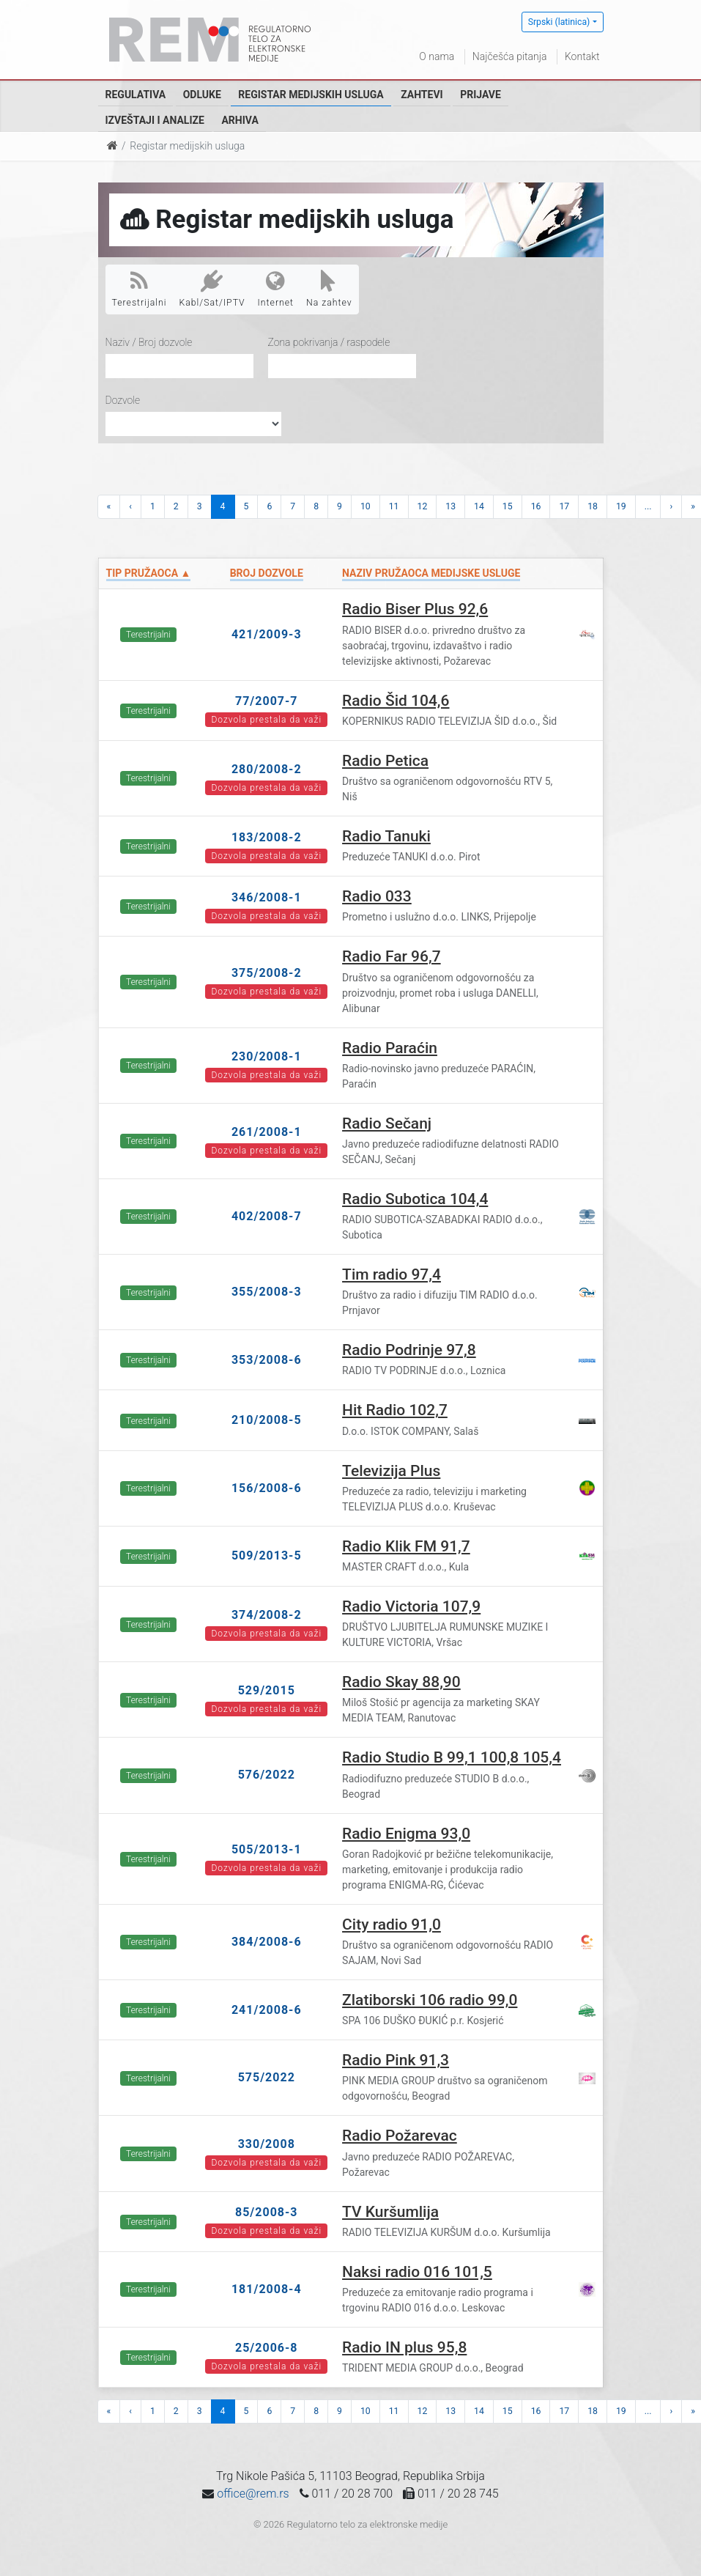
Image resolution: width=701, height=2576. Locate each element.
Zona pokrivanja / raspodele (329, 342)
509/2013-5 (266, 1555)
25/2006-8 (266, 2348)
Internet (276, 289)
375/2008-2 (266, 973)
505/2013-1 (266, 1849)
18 (592, 506)
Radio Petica (385, 761)
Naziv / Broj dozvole (149, 342)
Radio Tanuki (386, 836)
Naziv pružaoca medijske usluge (431, 573)
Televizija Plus (391, 1471)
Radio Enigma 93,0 (406, 1833)
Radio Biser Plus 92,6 (415, 609)
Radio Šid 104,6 (395, 700)
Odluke (202, 94)
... (648, 506)
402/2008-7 (266, 1216)
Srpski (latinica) (559, 22)
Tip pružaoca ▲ (148, 573)
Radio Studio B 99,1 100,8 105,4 (451, 1757)
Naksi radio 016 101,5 (417, 2272)
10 (365, 506)
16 (536, 506)
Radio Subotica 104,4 (415, 1199)
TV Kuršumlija (390, 2212)
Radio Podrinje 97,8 (409, 1350)
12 (423, 506)
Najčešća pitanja (509, 56)
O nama (436, 56)
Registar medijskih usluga (310, 94)
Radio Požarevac (399, 2135)
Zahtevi (421, 94)
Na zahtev (329, 289)
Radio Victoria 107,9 (411, 1606)
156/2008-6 (266, 1488)
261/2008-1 (266, 1132)
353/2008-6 (266, 1360)
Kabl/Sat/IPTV (212, 289)
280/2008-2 (266, 769)
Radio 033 (377, 896)
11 (394, 506)
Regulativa (135, 94)
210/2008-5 (266, 1420)
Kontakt (582, 56)
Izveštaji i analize (154, 120)
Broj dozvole (266, 573)
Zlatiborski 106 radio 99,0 (429, 2000)
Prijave (480, 94)
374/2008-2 (266, 1615)
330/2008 (266, 2144)
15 (507, 506)
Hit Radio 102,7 (395, 1410)
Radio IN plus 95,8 (404, 2347)
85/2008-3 (266, 2212)
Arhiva (239, 120)
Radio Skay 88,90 (401, 1682)
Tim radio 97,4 (391, 1274)
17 (564, 506)
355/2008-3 (266, 1292)
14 (479, 506)
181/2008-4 (266, 2289)
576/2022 (266, 1775)
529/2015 (266, 1690)
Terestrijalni (139, 289)
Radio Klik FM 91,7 (406, 1546)
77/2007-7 (266, 701)
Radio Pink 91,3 (395, 2060)
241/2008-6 (266, 2010)
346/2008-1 (266, 897)
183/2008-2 (266, 837)
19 (621, 506)
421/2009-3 (266, 634)
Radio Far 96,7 (391, 956)
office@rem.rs (253, 2494)
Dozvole (123, 400)
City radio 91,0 (391, 1924)
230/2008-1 (266, 1056)
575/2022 (266, 2077)
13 (450, 506)
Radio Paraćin (389, 1048)
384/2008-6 (266, 1942)
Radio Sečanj (386, 1123)
